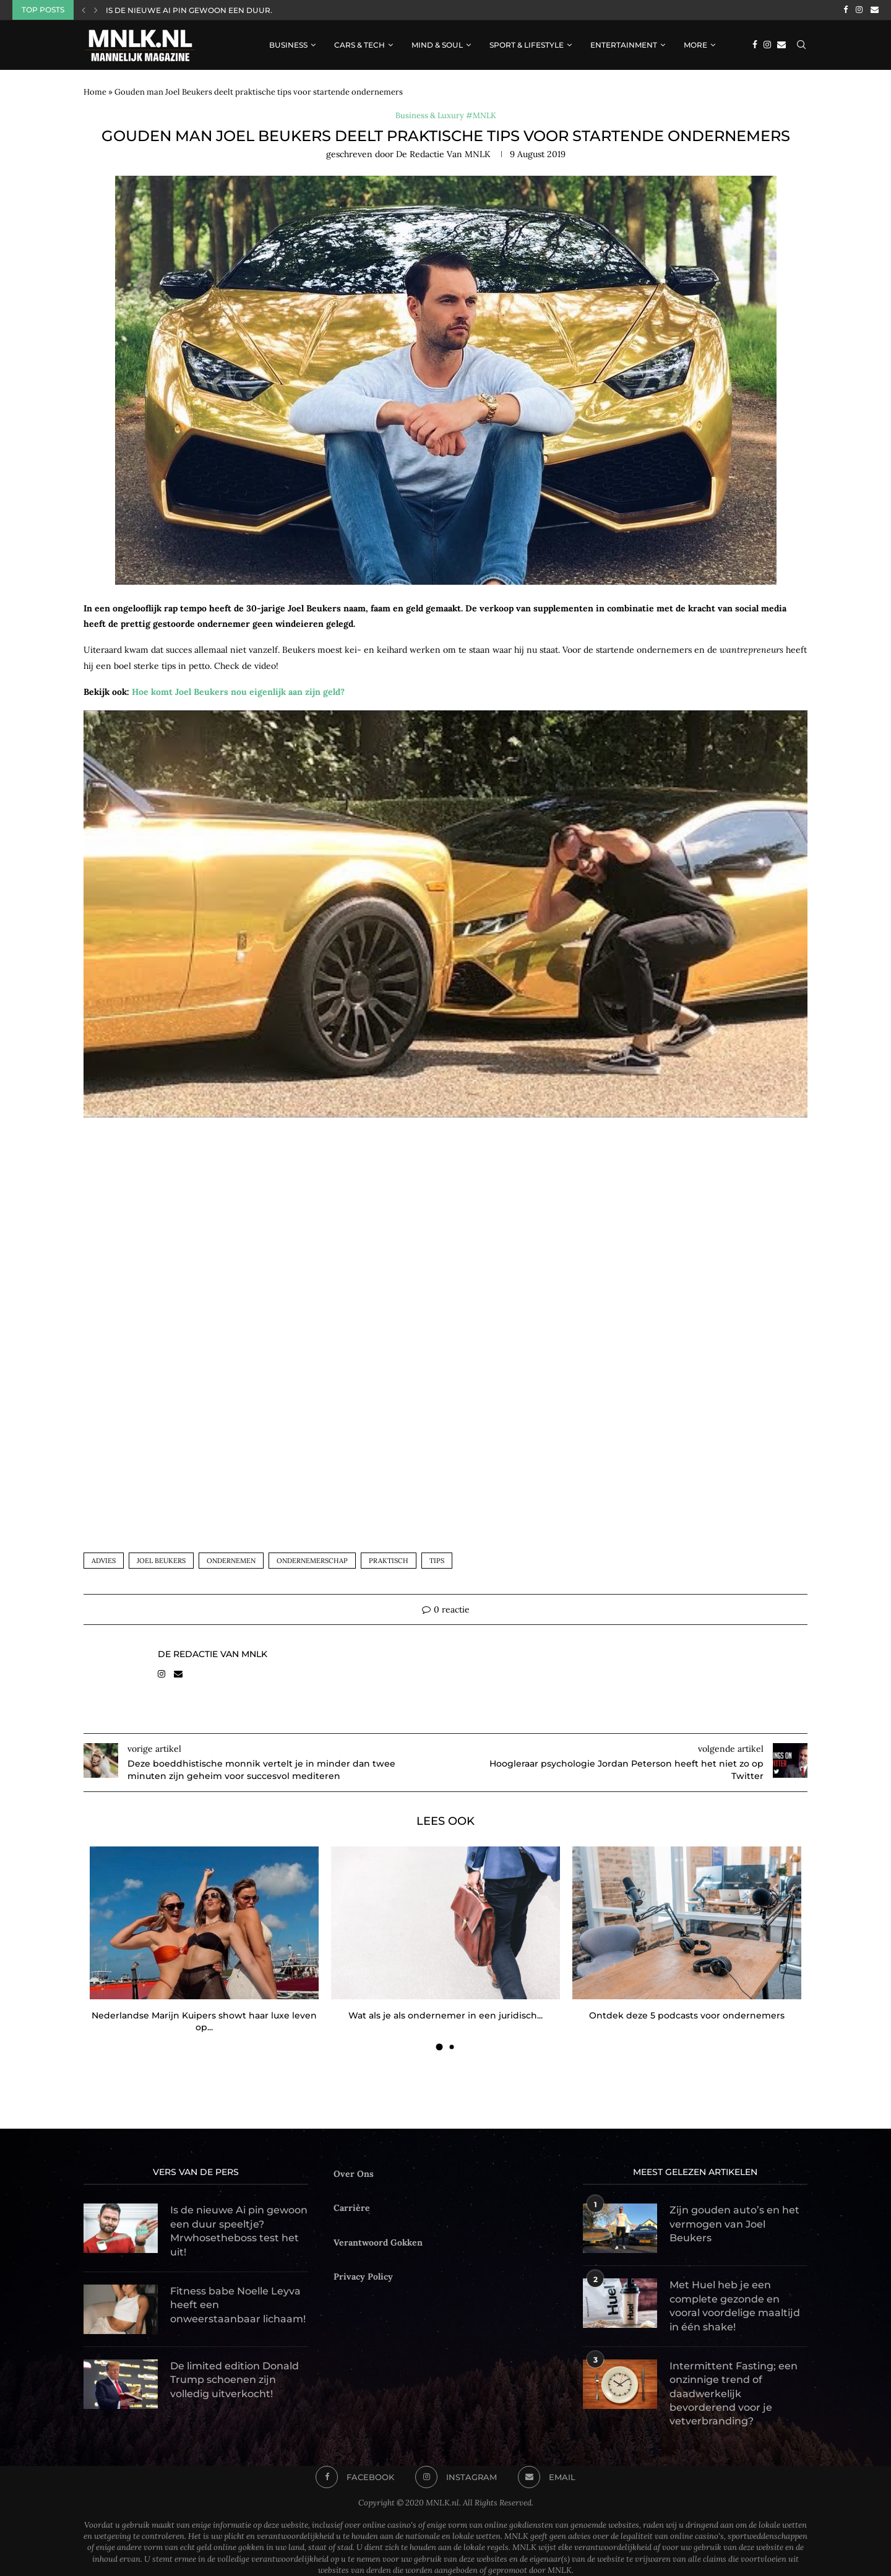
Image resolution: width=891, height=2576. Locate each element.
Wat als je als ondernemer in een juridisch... (445, 2015)
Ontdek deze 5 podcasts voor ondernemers (687, 2015)
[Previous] (83, 10)
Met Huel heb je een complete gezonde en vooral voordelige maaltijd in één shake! (734, 2306)
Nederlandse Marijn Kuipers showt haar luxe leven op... (204, 2021)
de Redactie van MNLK (443, 154)
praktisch (388, 1560)
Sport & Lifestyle (526, 45)
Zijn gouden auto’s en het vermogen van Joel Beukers (734, 2224)
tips (436, 1560)
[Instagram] (859, 10)
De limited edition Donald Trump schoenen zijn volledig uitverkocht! (234, 2380)
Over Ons (354, 2173)
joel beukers (161, 1560)
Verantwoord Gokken (378, 2242)
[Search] (801, 45)
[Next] (96, 10)
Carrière (352, 2208)
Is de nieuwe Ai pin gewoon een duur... (191, 10)
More (695, 45)
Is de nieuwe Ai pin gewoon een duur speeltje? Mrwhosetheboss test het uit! (239, 2231)
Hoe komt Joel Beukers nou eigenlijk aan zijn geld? (238, 691)
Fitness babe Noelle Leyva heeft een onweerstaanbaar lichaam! (238, 2305)
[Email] (875, 10)
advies (104, 1560)
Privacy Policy (363, 2276)
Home (95, 92)
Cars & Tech (359, 45)
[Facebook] (845, 10)
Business (288, 45)
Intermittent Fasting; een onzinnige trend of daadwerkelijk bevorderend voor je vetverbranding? (733, 2393)
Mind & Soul (437, 45)
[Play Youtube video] (445, 917)
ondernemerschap (312, 1560)
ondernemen (231, 1560)
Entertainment (623, 45)
